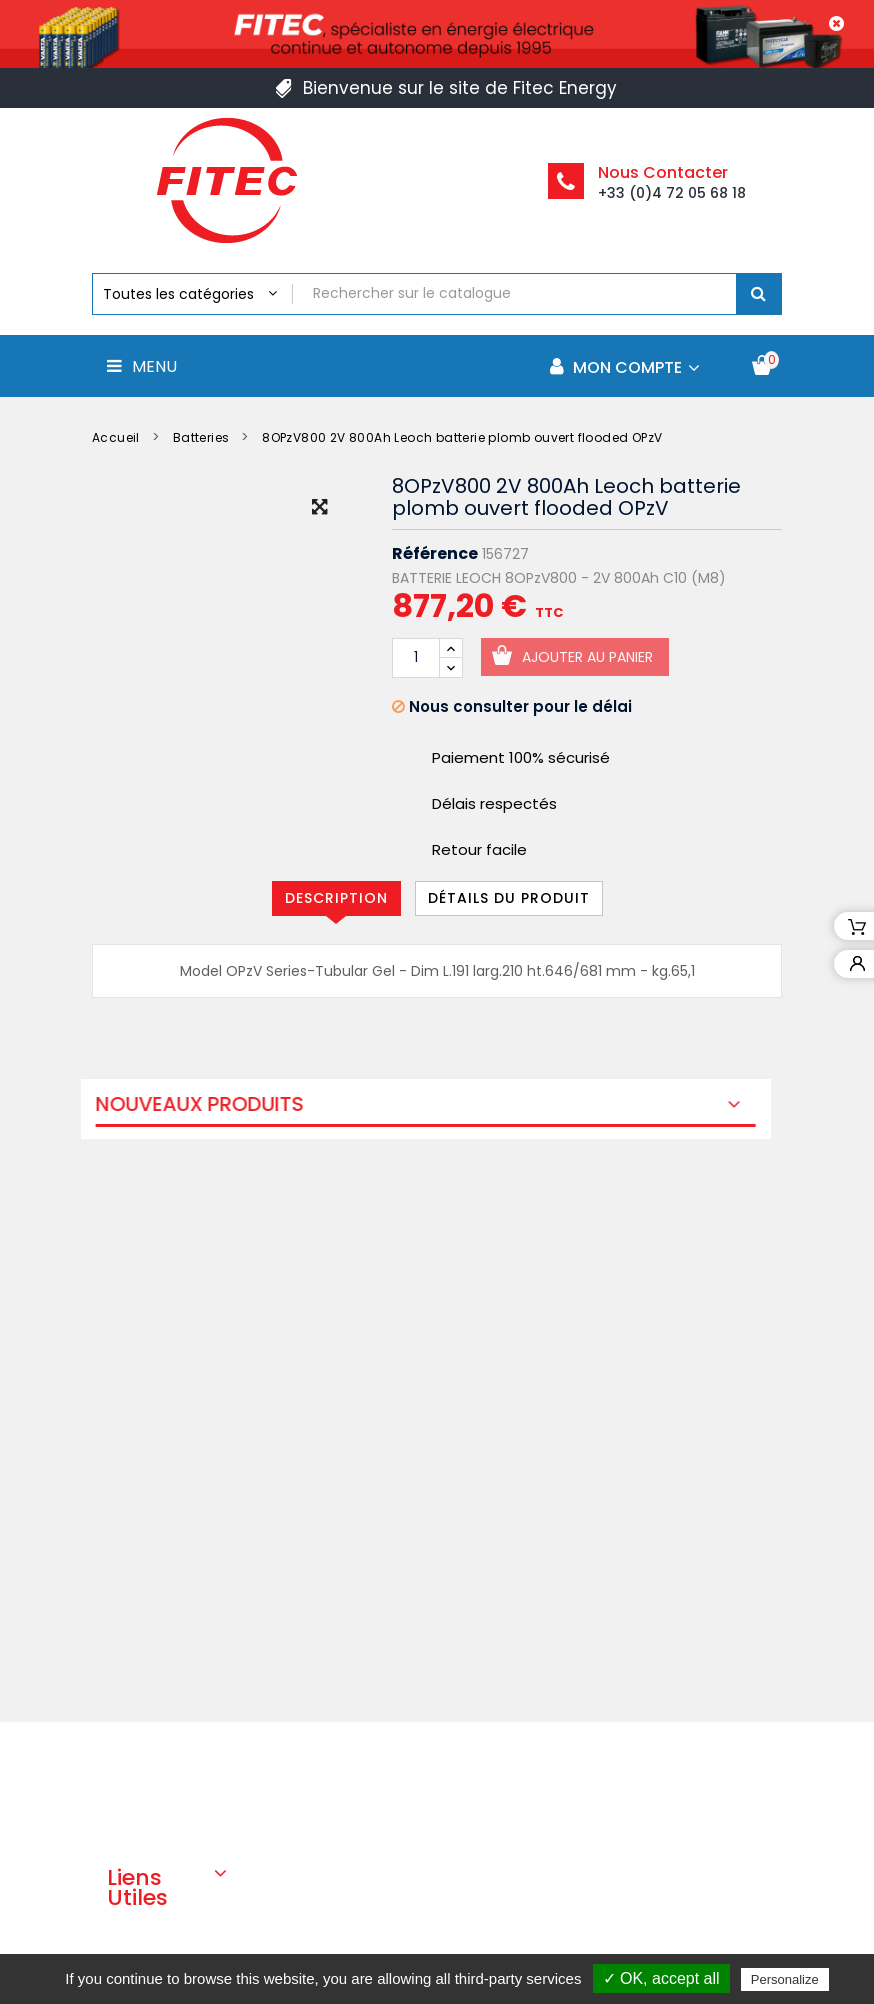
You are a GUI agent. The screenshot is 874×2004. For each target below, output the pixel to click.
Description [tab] (336, 898)
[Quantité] (416, 658)
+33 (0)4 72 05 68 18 (672, 193)
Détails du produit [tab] (509, 898)
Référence (435, 554)
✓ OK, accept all (661, 1978)
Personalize (785, 1979)
